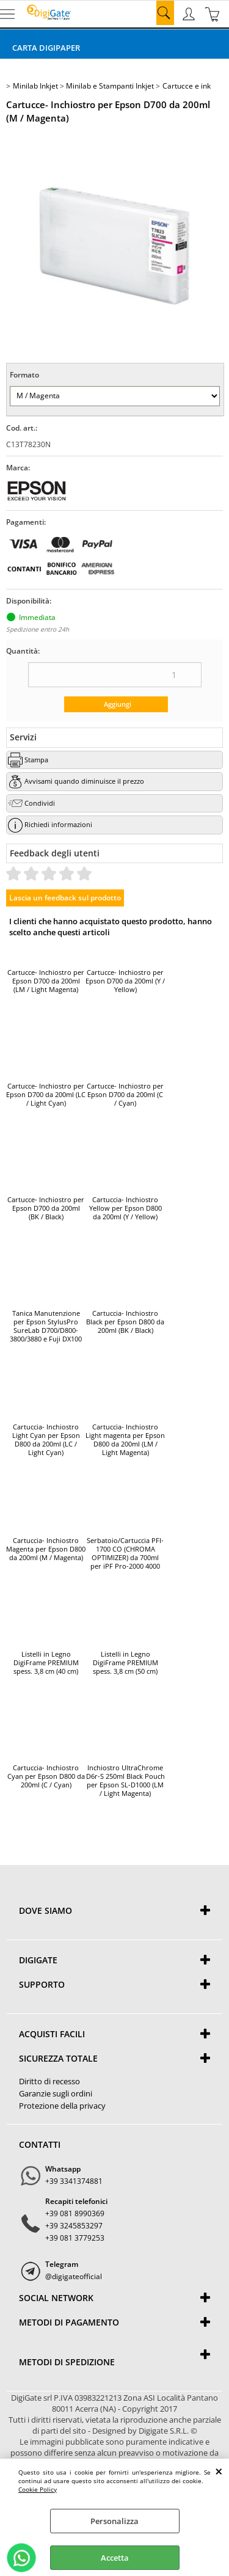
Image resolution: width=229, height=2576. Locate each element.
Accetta (115, 2557)
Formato (24, 375)
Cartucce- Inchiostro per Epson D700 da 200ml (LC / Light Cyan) (45, 1094)
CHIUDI (219, 2471)
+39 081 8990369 (74, 2213)
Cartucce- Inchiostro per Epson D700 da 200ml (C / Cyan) (125, 1094)
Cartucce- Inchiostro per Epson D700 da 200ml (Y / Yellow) (125, 981)
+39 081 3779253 (74, 2238)
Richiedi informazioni (58, 824)
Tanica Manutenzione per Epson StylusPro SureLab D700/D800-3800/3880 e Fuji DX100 (46, 1326)
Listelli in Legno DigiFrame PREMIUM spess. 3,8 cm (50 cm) (125, 1663)
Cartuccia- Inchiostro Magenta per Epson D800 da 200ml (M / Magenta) (45, 1549)
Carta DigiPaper (46, 47)
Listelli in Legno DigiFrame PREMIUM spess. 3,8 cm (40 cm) (46, 1663)
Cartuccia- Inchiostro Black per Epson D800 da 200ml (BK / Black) (125, 1322)
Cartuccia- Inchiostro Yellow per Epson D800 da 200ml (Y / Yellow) (125, 1208)
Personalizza (114, 2521)
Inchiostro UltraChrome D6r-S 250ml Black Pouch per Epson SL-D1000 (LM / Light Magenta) (125, 1781)
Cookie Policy (37, 2489)
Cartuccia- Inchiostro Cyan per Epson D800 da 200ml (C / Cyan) (46, 1776)
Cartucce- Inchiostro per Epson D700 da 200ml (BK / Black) (45, 1208)
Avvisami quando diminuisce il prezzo (84, 781)
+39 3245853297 (74, 2225)
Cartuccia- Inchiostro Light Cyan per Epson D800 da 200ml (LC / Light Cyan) (46, 1440)
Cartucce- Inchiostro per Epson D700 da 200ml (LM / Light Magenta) (45, 981)
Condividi (39, 803)
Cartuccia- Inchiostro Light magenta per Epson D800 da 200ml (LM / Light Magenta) (125, 1440)
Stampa (36, 759)
